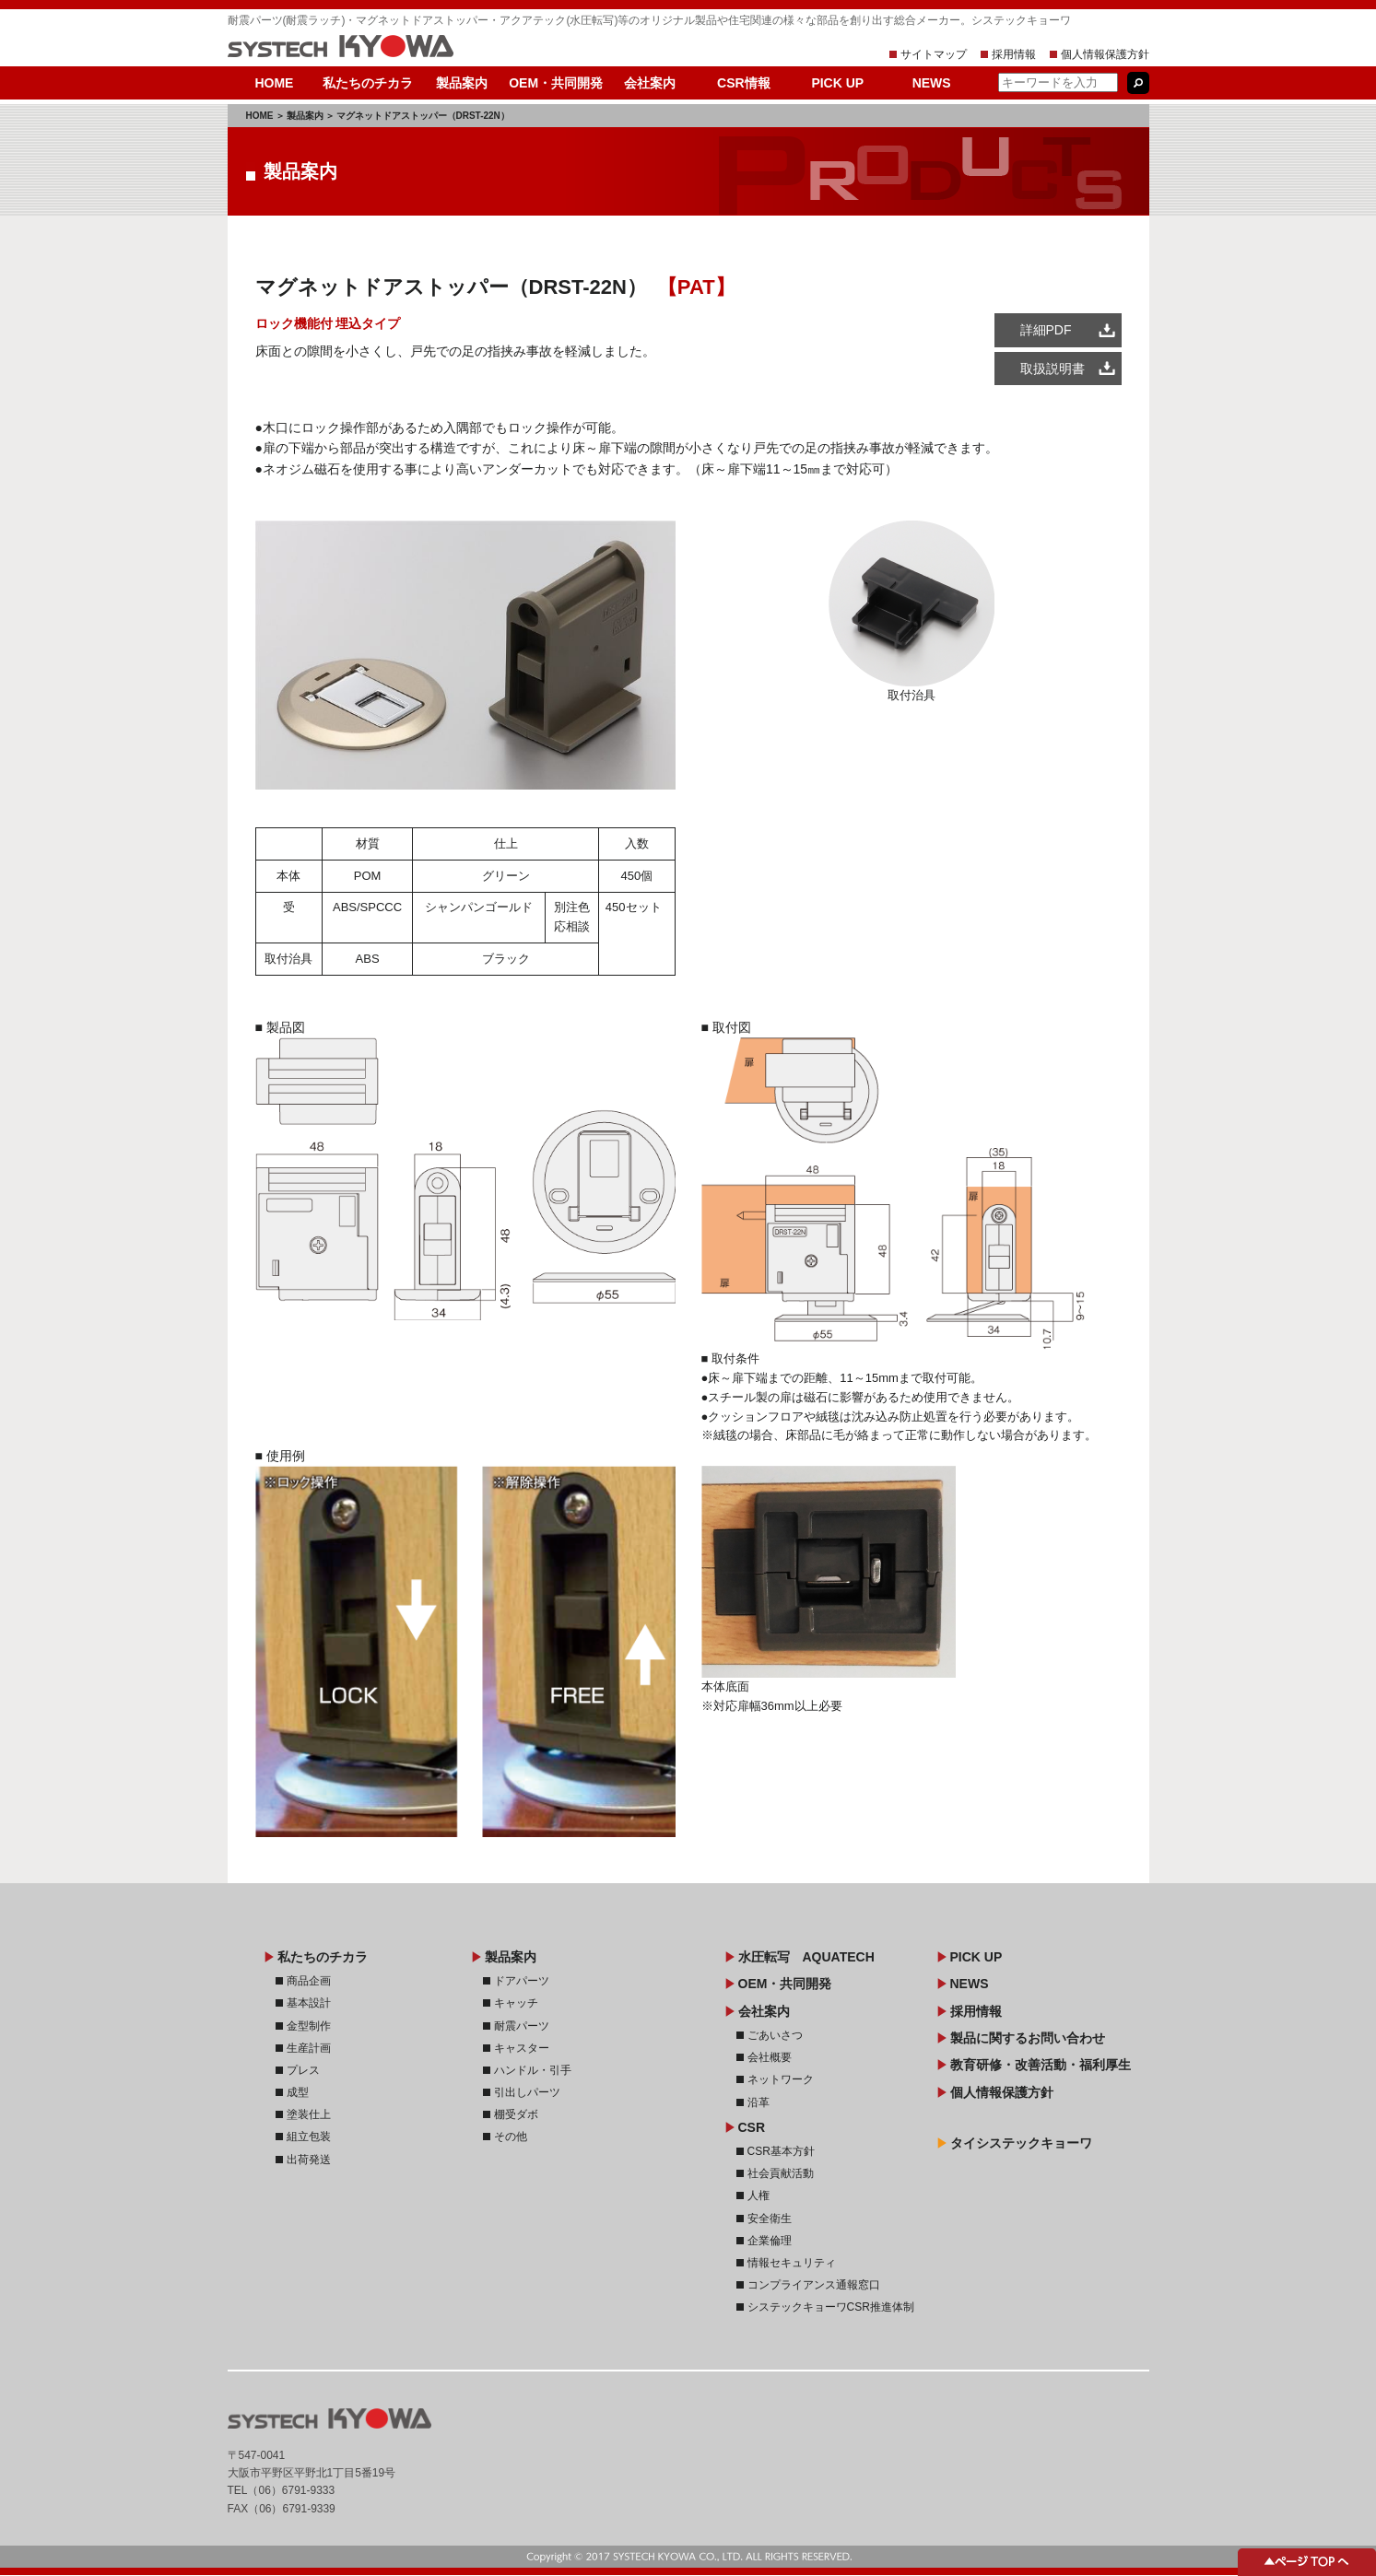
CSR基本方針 (781, 2151)
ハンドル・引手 (532, 2070)
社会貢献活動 (780, 2173)
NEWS (931, 83)
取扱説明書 (1052, 368)
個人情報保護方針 (1105, 54)
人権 (758, 2195)
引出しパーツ (527, 2092)
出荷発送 (309, 2159)
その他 (510, 2136)
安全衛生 (769, 2218)
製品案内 (462, 83)
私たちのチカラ (368, 83)
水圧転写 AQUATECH (806, 1957)
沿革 (758, 2102)
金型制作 (309, 2026)
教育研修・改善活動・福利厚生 (1040, 2064)
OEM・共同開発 (556, 83)
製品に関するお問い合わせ (1027, 2038)
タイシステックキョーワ (1021, 2143)
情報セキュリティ (791, 2262)
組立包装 (309, 2136)
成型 (298, 2092)
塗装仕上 (309, 2114)
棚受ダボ (516, 2114)
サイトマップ (933, 54)
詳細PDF (1046, 329)
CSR (752, 2127)
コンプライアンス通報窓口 (813, 2284)
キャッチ (516, 2002)
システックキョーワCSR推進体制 (830, 2307)
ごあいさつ (775, 2035)
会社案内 (650, 83)
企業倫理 (769, 2240)
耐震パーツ (521, 2026)
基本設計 (309, 2002)
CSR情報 (743, 83)
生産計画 (309, 2048)
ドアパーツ (521, 1980)
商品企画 (309, 1980)
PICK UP (837, 83)
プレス (303, 2070)
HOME (273, 83)
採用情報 (1014, 54)
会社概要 (769, 2057)
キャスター (521, 2048)
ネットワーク (780, 2079)
